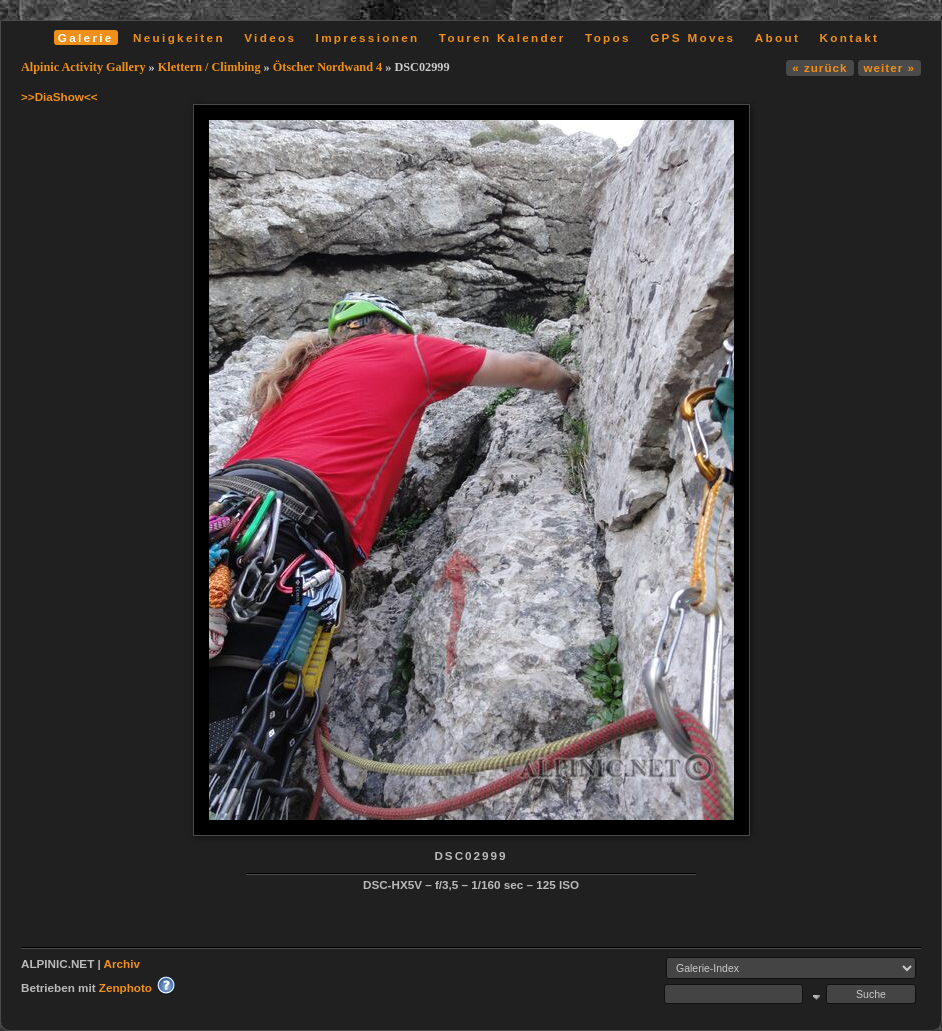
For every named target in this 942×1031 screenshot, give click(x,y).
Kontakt (849, 37)
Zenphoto (125, 987)
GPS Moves (692, 37)
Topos (608, 37)
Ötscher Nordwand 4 (327, 67)
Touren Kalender (502, 37)
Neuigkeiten (179, 37)
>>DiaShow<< (59, 96)
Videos (270, 37)
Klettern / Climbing (209, 67)
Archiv (122, 963)
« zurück (819, 67)
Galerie (86, 37)
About (777, 37)
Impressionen (368, 37)
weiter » (889, 67)
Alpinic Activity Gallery (83, 67)
